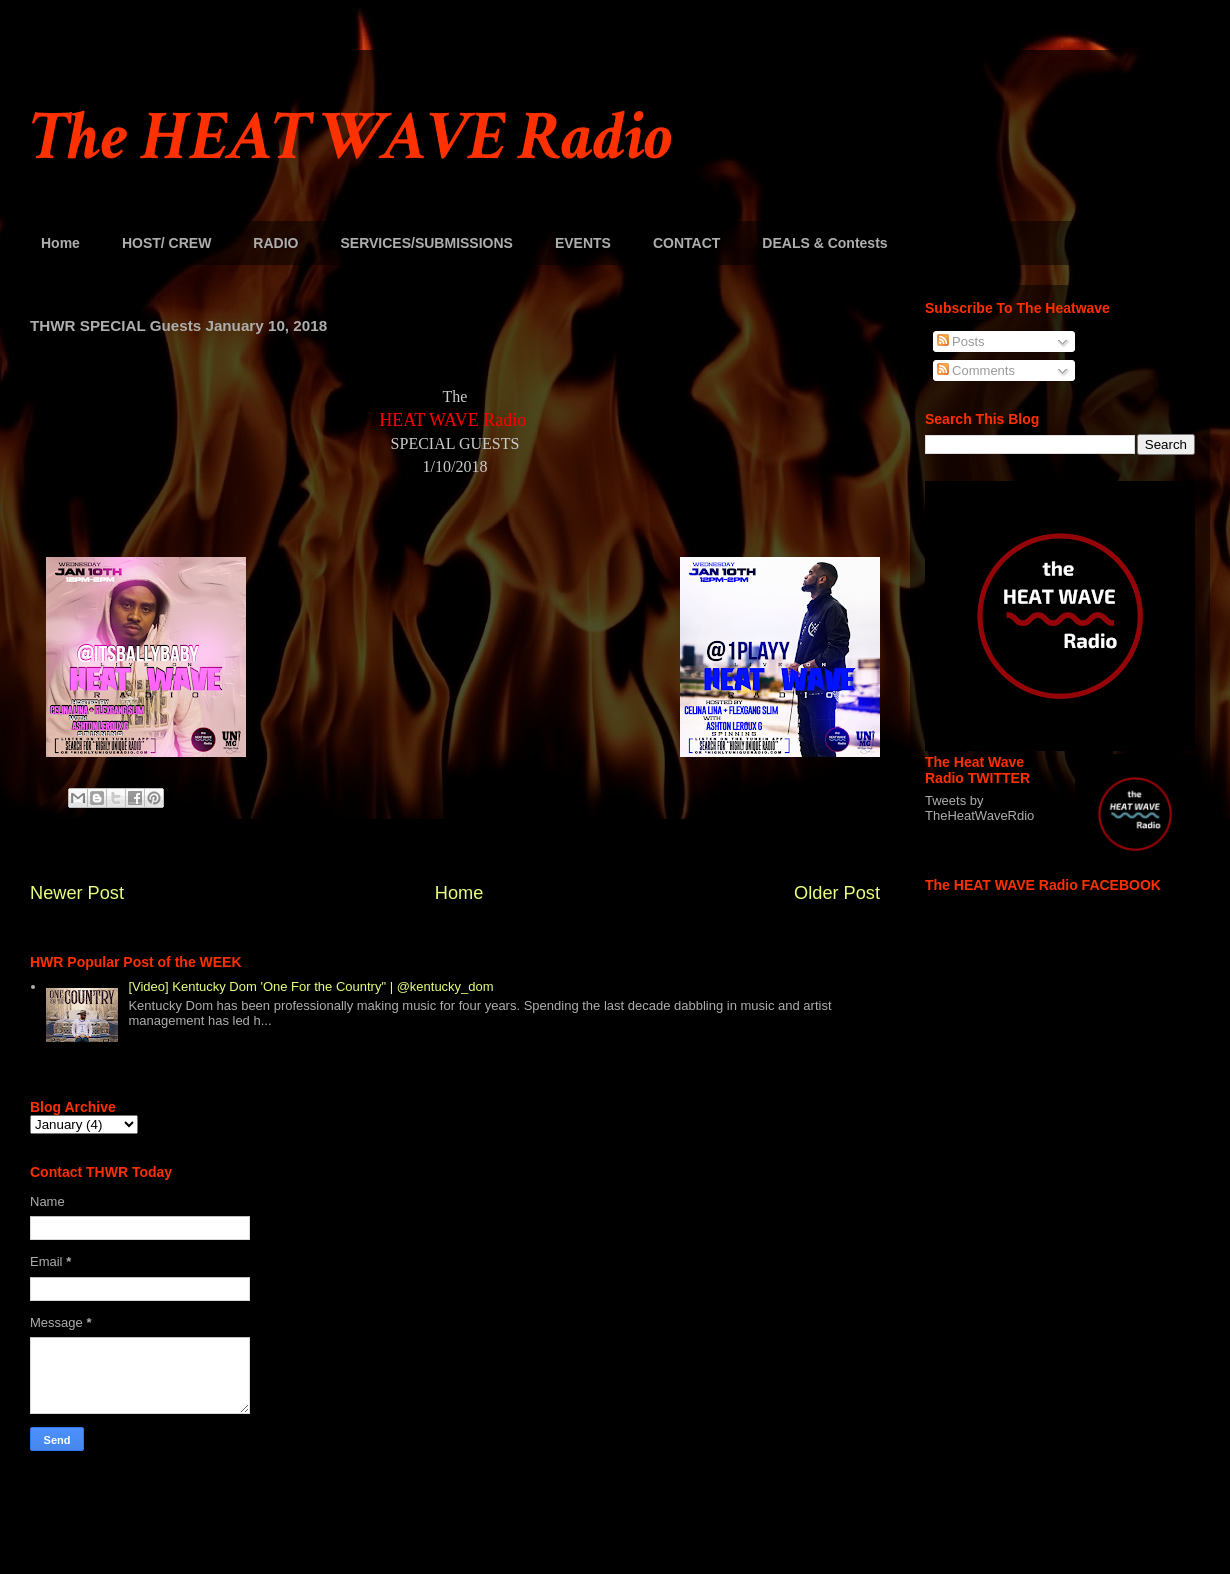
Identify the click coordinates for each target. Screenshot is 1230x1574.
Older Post (837, 893)
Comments (976, 370)
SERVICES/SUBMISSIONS (426, 243)
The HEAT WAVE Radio (351, 137)
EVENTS (583, 243)
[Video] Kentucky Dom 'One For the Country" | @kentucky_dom (310, 986)
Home (60, 243)
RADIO (275, 243)
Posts (961, 341)
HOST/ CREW (166, 243)
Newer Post (77, 893)
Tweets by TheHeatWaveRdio (979, 808)
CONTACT (686, 243)
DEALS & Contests (824, 243)
